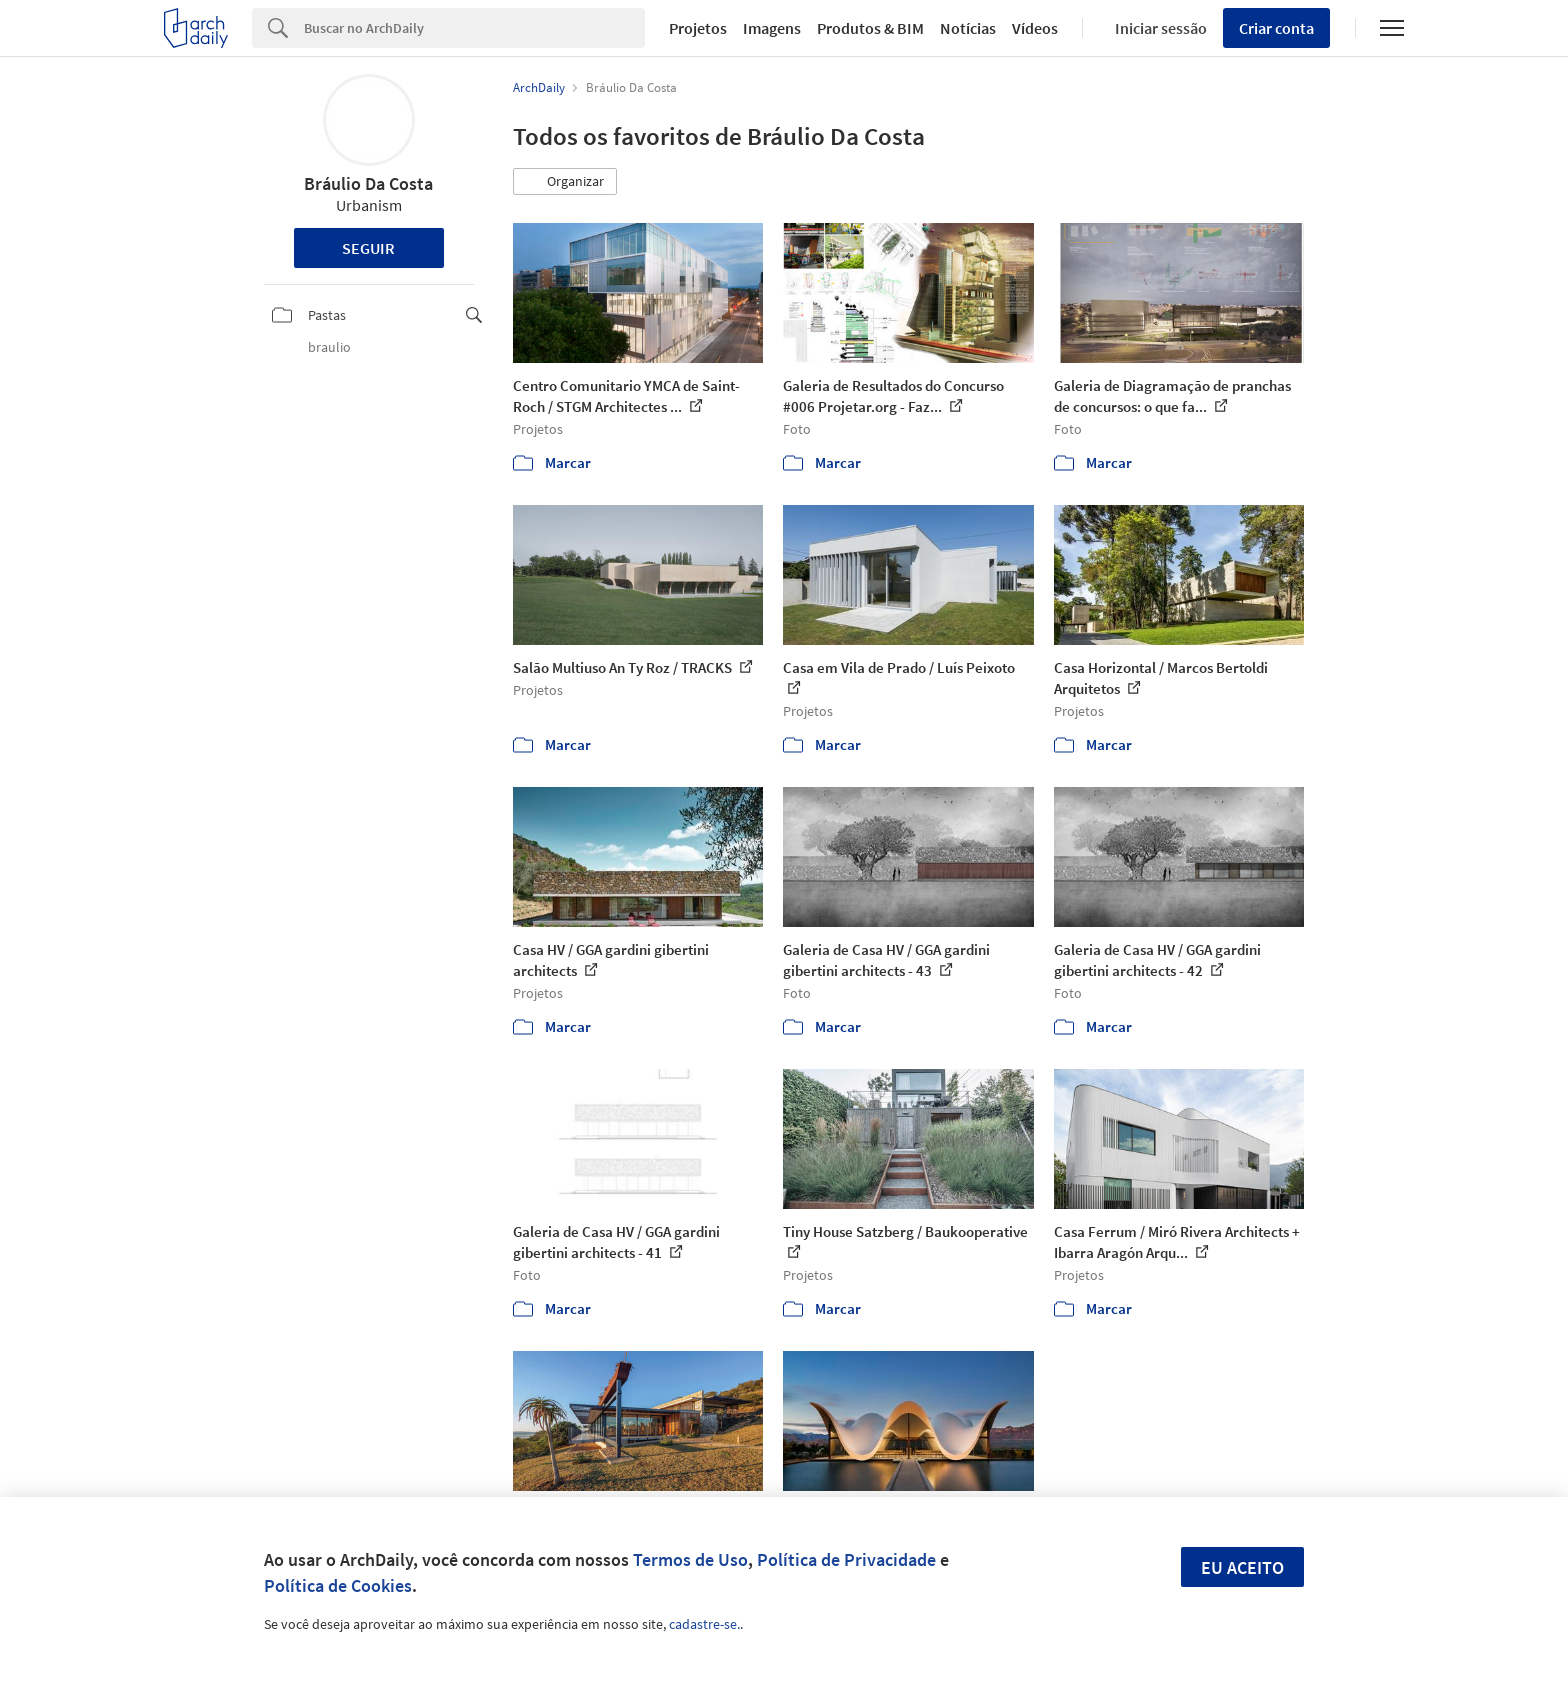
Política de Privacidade (846, 1559)
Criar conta (1276, 28)
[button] (565, 182)
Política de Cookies (338, 1585)
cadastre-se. (704, 1624)
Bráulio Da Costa (368, 183)
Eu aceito (1242, 1567)
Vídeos (1035, 28)
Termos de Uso (690, 1559)
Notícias (968, 28)
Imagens (772, 28)
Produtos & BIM (870, 28)
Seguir (368, 248)
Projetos (698, 28)
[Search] (474, 28)
